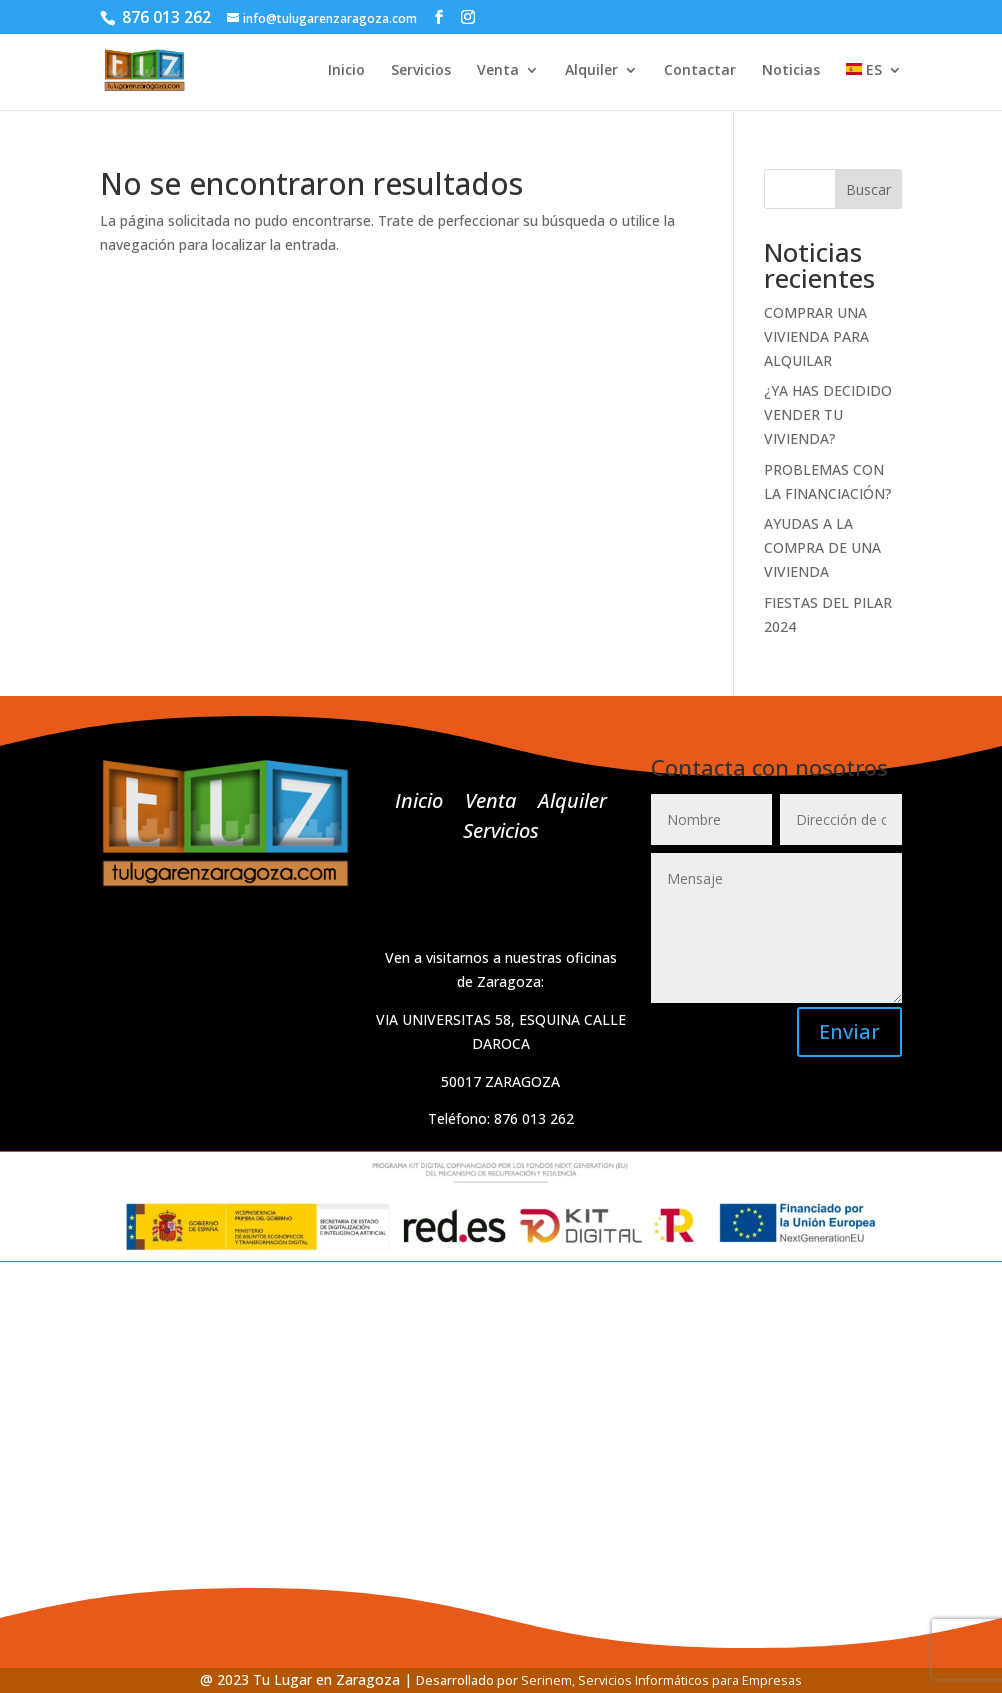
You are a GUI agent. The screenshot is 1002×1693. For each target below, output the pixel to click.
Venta (498, 71)
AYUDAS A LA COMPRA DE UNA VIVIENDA (822, 547)
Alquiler (591, 71)
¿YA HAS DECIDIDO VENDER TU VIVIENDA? (828, 414)
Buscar (868, 189)
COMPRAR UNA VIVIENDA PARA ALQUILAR (816, 336)
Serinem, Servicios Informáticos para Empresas (661, 1680)
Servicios (421, 71)
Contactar (700, 71)
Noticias (791, 71)
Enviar (849, 1031)
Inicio (346, 71)
